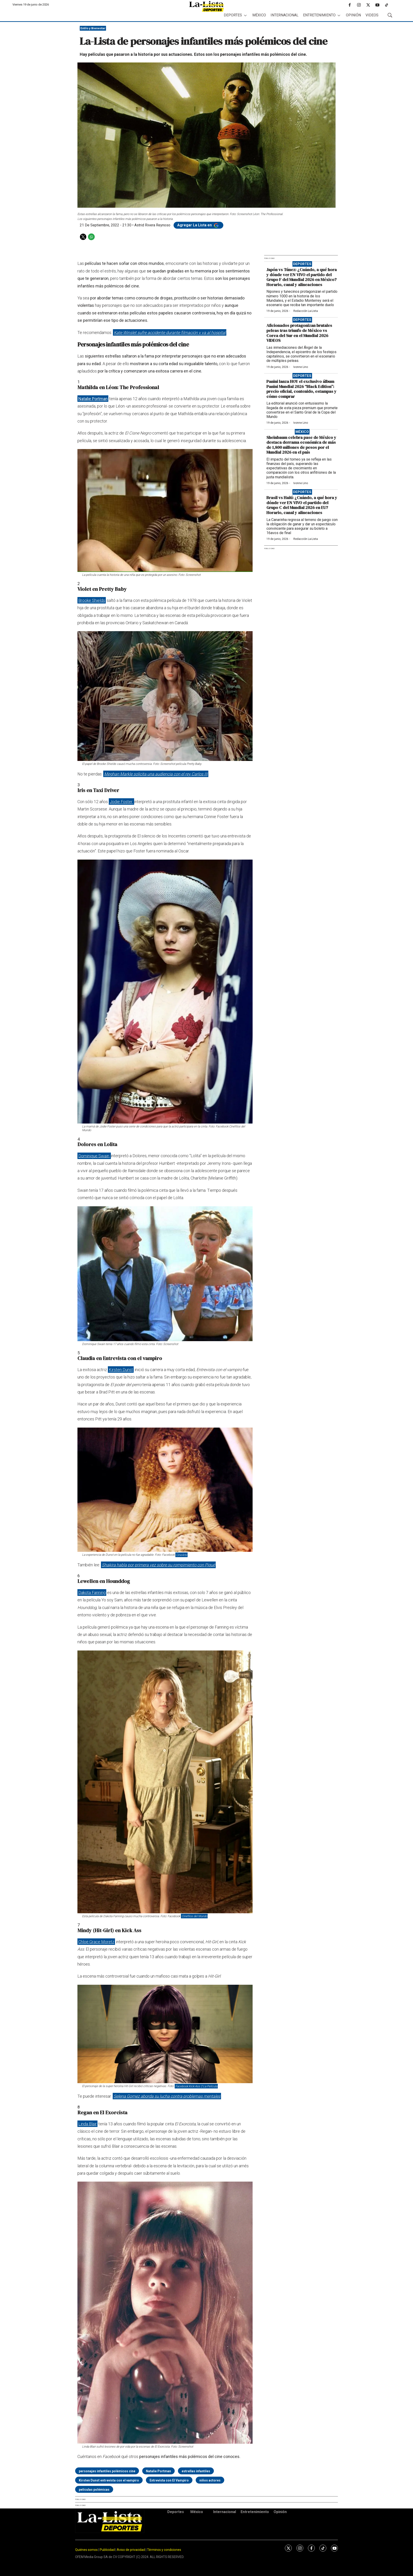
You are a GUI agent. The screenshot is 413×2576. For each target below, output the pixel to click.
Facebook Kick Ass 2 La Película (196, 2086)
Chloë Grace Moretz (96, 1941)
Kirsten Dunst (121, 1369)
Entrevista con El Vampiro (169, 2480)
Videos (372, 15)
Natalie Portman (93, 398)
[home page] (206, 6)
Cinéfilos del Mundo (194, 1916)
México (259, 15)
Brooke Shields (91, 600)
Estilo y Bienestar (93, 28)
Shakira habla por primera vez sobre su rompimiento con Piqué (158, 1564)
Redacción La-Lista (305, 311)
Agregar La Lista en (198, 225)
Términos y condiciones (164, 2550)
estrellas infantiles (196, 2471)
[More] (245, 15)
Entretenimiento (319, 15)
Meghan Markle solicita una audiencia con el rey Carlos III (156, 774)
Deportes (233, 15)
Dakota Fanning (92, 1592)
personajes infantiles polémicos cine (107, 2471)
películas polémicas (94, 2489)
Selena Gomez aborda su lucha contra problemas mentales (167, 2096)
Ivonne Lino (300, 367)
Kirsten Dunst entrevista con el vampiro (109, 2480)
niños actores (210, 2480)
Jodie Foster (121, 801)
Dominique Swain (94, 1155)
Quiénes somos (86, 2550)
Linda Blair (87, 2123)
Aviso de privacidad (131, 2550)
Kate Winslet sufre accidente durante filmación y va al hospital (170, 332)
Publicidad (107, 2550)
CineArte (181, 1554)
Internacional (284, 15)
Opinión (353, 15)
